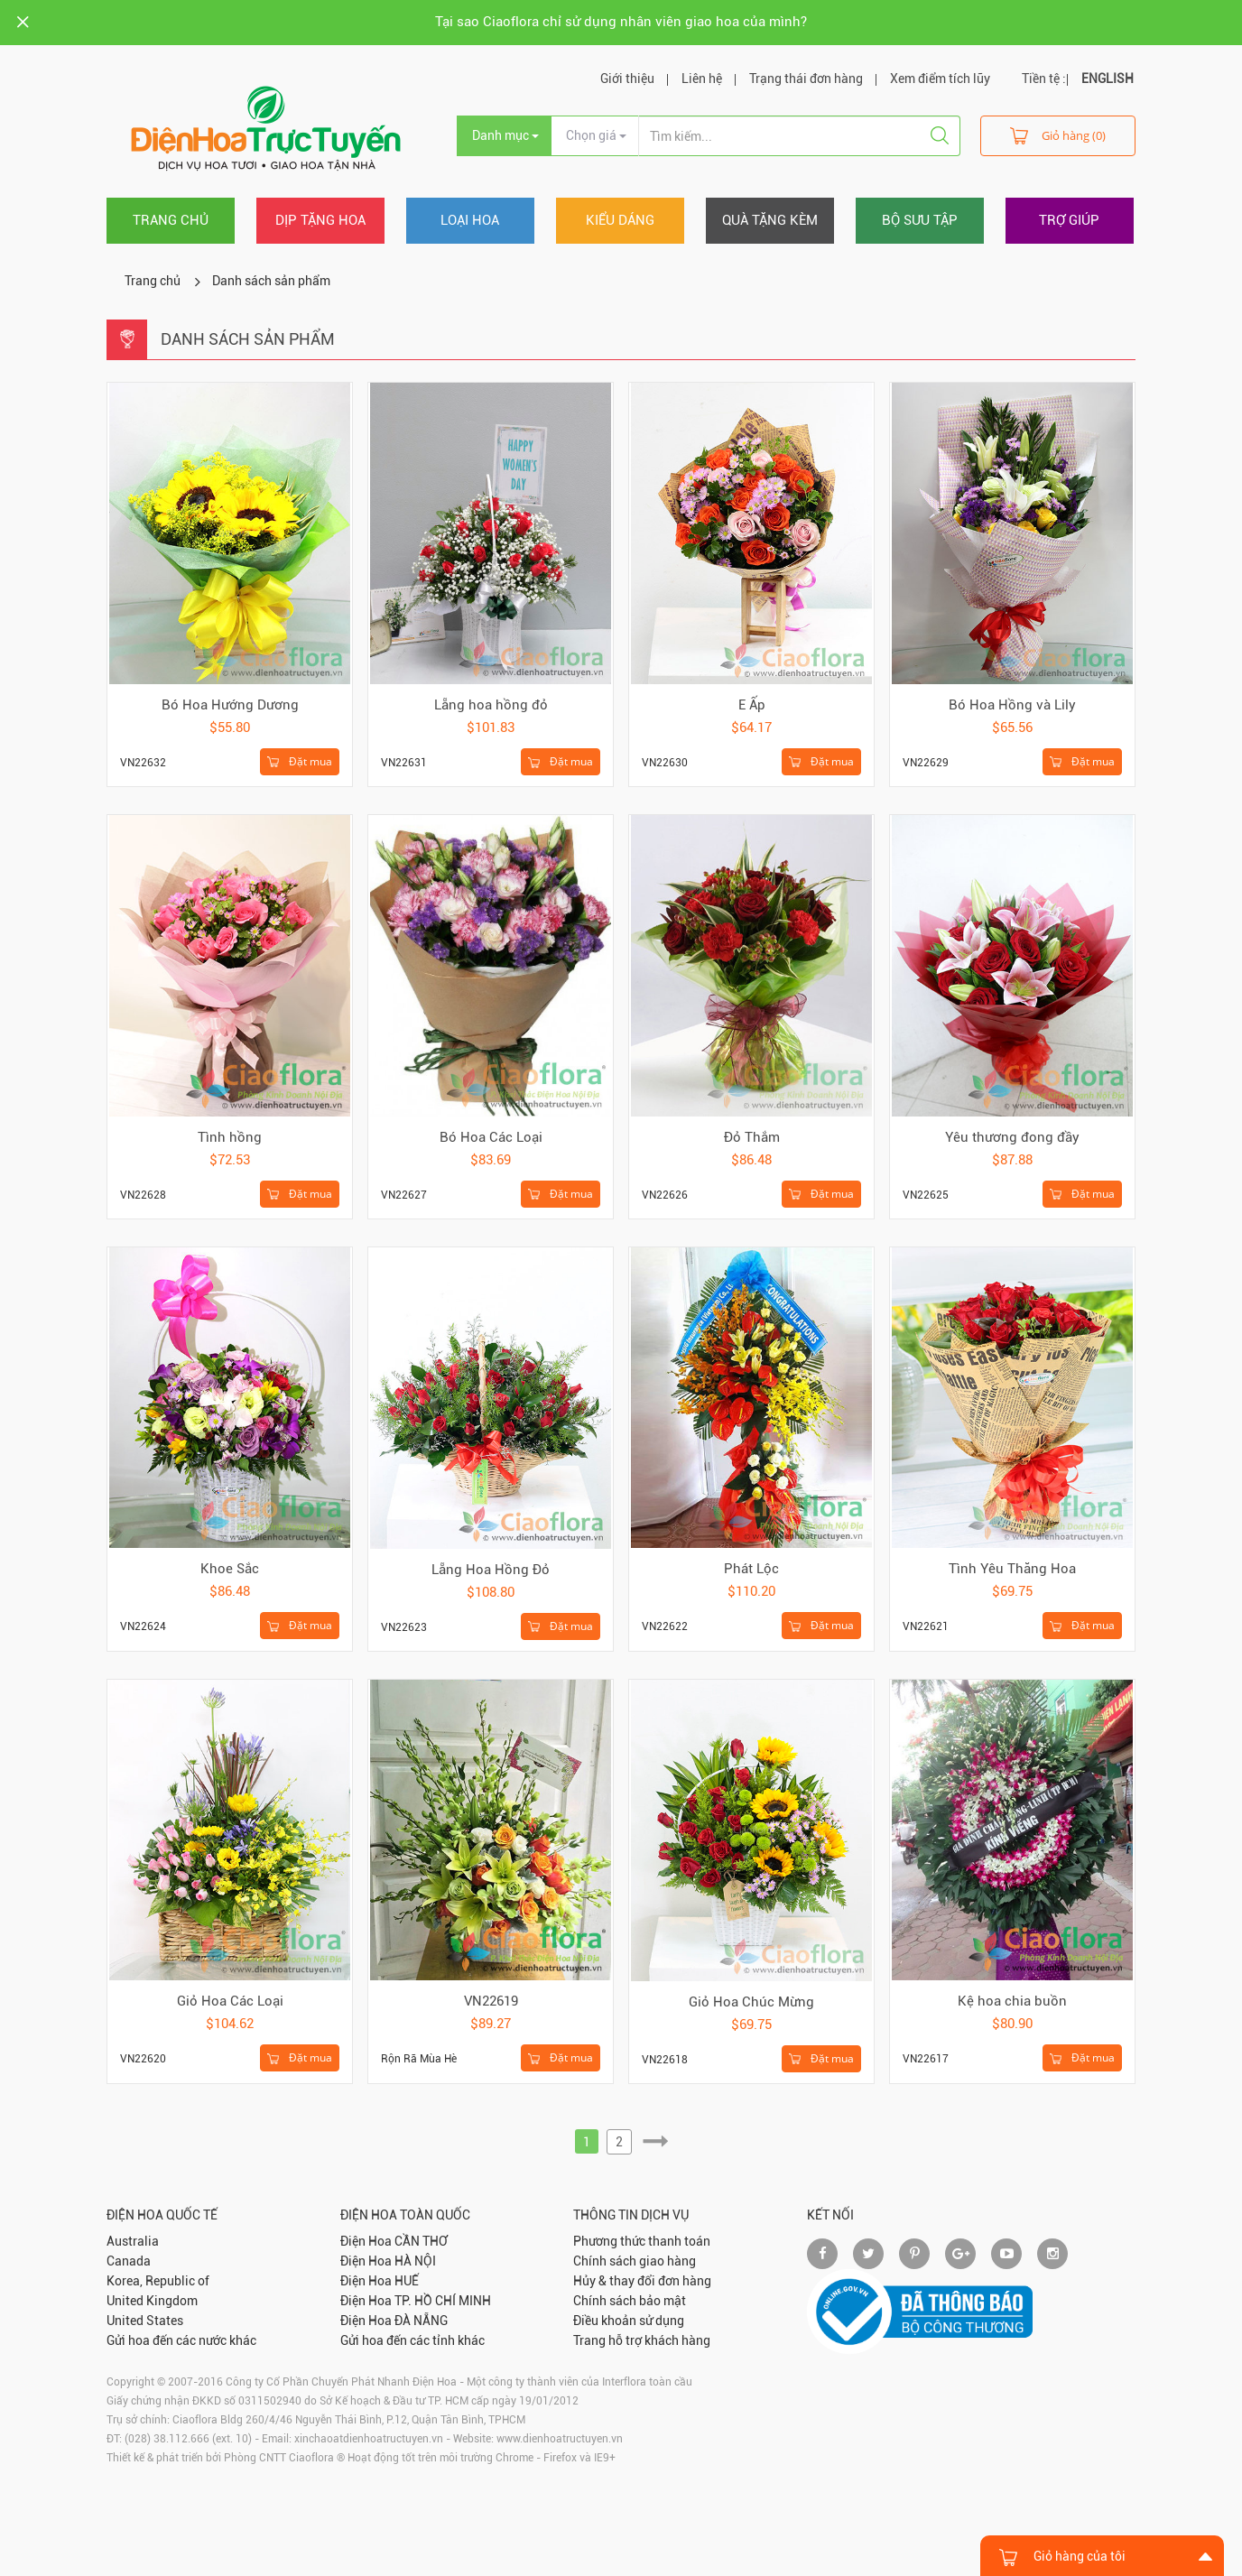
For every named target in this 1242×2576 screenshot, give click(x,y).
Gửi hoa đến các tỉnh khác (412, 2340)
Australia (133, 2241)
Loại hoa (469, 220)
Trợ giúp (1069, 220)
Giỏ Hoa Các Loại (230, 2001)
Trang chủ (171, 220)
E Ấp (751, 705)
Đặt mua (299, 762)
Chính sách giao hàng (634, 2261)
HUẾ (406, 2281)
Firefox (560, 2457)
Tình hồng (230, 1137)
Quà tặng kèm (770, 220)
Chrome (514, 2457)
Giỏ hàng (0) (1058, 134)
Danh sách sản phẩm (271, 280)
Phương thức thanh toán (641, 2241)
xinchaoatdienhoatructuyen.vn (368, 2438)
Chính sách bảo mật (629, 2300)
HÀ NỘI (415, 2261)
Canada (129, 2261)
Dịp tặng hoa (320, 220)
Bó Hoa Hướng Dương (230, 705)
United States (145, 2320)
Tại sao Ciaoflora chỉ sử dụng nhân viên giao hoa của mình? (621, 22)
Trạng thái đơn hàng (806, 78)
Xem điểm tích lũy (940, 78)
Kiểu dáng (620, 220)
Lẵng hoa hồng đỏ (491, 705)
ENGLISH (1107, 78)
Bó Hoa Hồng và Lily (1012, 705)
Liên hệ (701, 78)
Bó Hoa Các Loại (491, 1137)
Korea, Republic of (158, 2281)
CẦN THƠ (421, 2241)
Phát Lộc (751, 1569)
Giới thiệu (627, 78)
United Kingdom (152, 2300)
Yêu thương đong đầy (1012, 1137)
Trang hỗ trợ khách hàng (641, 2340)
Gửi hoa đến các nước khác (181, 2340)
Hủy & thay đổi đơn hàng (642, 2281)
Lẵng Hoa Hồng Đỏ (490, 1569)
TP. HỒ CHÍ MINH (442, 2300)
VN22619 (491, 2001)
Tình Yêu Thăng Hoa (1012, 1569)
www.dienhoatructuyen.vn (559, 2438)
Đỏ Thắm (752, 1137)
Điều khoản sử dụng (628, 2320)
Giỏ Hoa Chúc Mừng (751, 2002)
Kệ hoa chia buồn (1012, 2001)
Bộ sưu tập (920, 220)
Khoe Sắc (229, 1569)
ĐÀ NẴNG (421, 2320)
